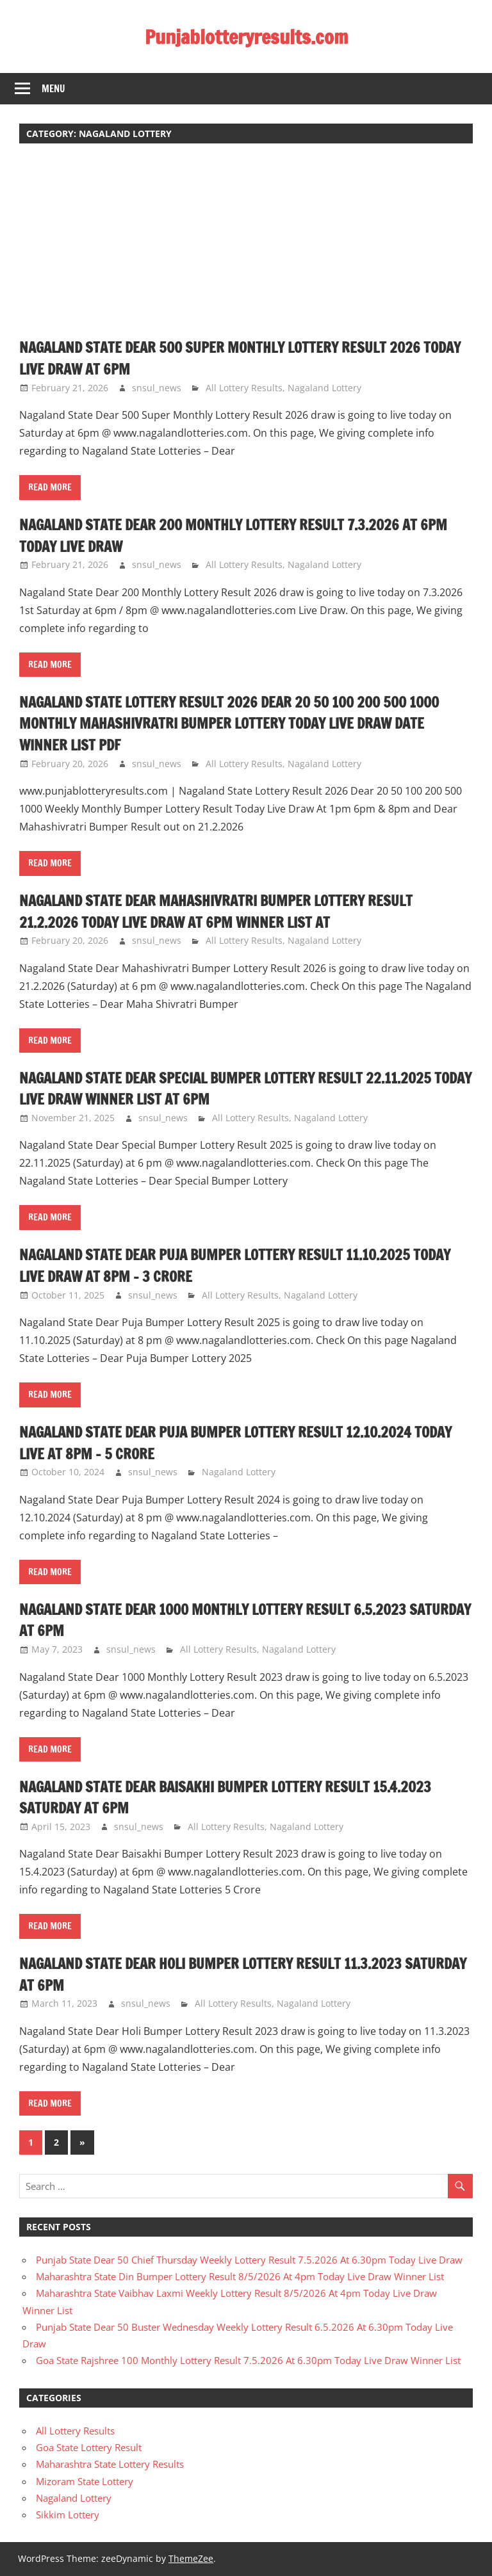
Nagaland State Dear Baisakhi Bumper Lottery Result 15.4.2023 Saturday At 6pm (242, 1797)
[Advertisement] (246, 247)
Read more (50, 487)
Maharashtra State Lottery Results (110, 2464)
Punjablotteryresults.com (246, 36)
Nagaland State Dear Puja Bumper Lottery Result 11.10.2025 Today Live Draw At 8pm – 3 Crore (231, 1265)
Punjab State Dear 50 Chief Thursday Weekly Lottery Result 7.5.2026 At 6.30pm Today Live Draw (249, 2259)
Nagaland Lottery (324, 388)
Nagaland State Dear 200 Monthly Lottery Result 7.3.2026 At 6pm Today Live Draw (234, 535)
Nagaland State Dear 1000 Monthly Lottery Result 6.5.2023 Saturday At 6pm (228, 1620)
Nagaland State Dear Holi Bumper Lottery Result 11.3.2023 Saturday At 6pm (226, 1974)
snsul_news (156, 388)
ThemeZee (190, 2558)
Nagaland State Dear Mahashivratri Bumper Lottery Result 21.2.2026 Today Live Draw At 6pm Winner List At (231, 911)
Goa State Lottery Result (89, 2447)
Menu (53, 88)
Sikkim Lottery (67, 2514)
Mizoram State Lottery (84, 2481)
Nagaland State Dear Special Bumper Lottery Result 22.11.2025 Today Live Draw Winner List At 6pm (242, 1088)
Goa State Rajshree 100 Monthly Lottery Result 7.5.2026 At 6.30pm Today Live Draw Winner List (248, 2360)
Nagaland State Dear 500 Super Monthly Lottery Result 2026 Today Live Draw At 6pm (236, 358)
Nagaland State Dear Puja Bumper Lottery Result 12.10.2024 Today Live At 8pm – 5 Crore (232, 1442)
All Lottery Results (244, 388)
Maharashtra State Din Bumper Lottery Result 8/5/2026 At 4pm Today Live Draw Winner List (240, 2276)
